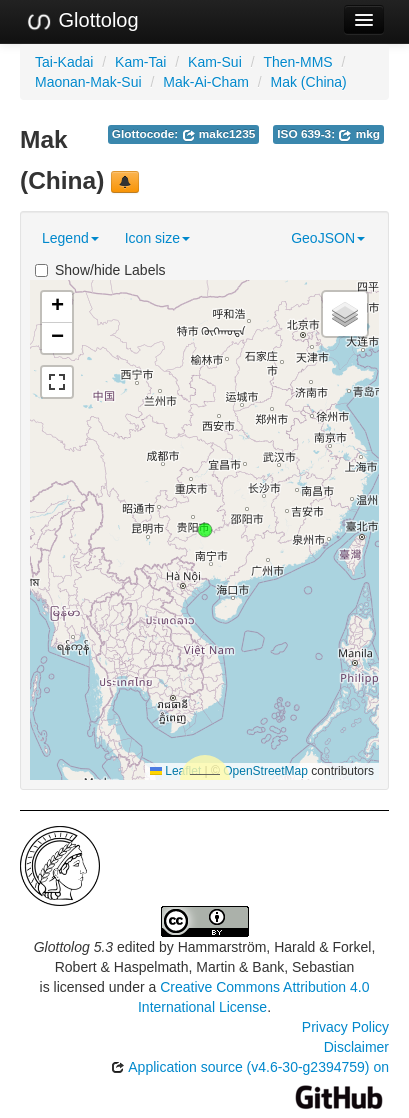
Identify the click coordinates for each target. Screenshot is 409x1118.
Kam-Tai (140, 62)
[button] (205, 530)
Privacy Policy (345, 1027)
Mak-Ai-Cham (206, 82)
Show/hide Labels (100, 270)
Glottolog (82, 21)
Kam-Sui (215, 62)
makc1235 (219, 134)
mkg (359, 134)
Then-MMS (297, 62)
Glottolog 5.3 (73, 947)
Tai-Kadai (64, 62)
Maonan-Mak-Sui (88, 82)
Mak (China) (309, 82)
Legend (70, 238)
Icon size (157, 238)
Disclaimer (356, 1047)
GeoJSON (328, 238)
